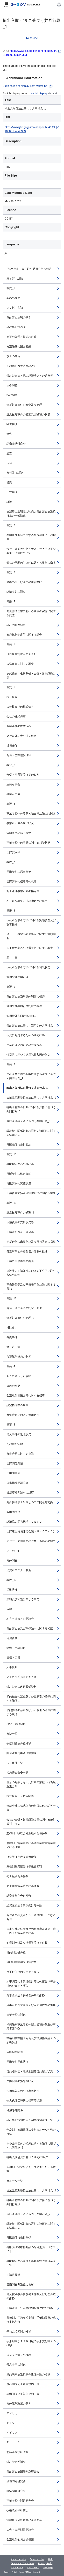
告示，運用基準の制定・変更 (24, 1308)
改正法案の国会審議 (18, 346)
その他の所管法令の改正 (21, 365)
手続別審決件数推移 (18, 1743)
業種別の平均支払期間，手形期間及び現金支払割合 (31, 2319)
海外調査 (11, 1560)
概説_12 (11, 1298)
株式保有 (11, 697)
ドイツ (10, 2423)
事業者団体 (13, 794)
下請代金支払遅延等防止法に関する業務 (31, 1193)
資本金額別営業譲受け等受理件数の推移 (31, 2005)
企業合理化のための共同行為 (24, 1045)
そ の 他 (13, 1550)
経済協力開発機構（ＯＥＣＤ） (25, 1521)
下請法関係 (13, 2274)
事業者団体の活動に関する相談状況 (28, 842)
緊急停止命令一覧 (17, 1772)
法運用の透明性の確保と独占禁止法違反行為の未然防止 (31, 513)
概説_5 (10, 687)
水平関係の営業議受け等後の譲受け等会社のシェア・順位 (31, 1983)
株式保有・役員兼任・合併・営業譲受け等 (31, 675)
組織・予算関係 (16, 1647)
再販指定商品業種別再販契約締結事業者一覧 (31, 2263)
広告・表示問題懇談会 (20, 2529)
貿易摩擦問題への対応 (20, 1492)
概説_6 (10, 803)
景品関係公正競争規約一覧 (22, 2384)
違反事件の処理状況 (18, 1434)
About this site (18, 2559)
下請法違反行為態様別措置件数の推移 (29, 2308)
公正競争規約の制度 (18, 1356)
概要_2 (10, 765)
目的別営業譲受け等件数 (21, 1962)
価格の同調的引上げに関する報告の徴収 (31, 562)
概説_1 (10, 288)
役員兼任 (11, 745)
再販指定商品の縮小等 (20, 1164)
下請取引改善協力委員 (20, 1261)
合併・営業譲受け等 (18, 755)
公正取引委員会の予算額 (21, 1677)
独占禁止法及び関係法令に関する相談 (29, 1628)
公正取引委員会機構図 (20, 2539)
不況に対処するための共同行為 (25, 1035)
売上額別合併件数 (17, 1876)
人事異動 (11, 1667)
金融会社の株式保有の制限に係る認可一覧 (31, 1807)
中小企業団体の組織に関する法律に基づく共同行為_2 (31, 2145)
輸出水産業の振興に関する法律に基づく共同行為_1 (31, 1109)
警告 (9, 433)
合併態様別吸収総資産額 (21, 1856)
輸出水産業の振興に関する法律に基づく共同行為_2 (31, 2202)
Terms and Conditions (22, 2563)
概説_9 (10, 986)
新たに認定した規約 (18, 1376)
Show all (52, 93)
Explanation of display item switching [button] (28, 85)
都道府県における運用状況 (22, 1414)
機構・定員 (13, 1657)
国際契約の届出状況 (18, 871)
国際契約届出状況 (17, 2061)
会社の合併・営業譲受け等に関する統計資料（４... (31, 1821)
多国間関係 (13, 1512)
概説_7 (10, 862)
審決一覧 (11, 1733)
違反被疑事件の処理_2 (20, 1317)
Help (50, 2559)
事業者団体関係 (16, 2014)
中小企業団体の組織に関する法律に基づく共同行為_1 (31, 1076)
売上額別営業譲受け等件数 (22, 1886)
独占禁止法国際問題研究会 (22, 2471)
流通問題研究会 (16, 2481)
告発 (9, 463)
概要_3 (10, 1064)
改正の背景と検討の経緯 (21, 336)
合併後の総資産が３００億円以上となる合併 (31, 1917)
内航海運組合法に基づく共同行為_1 (28, 1121)
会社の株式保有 (16, 716)
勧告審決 (11, 424)
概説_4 (10, 601)
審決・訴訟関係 (16, 1724)
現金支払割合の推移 (18, 2355)
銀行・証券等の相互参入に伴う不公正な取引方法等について (31, 550)
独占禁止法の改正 (17, 327)
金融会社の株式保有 (18, 726)
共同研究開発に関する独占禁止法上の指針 (31, 537)
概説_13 (11, 1579)
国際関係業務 (14, 1463)
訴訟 (9, 501)
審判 (9, 482)
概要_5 (10, 1424)
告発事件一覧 (14, 1762)
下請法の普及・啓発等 (20, 1232)
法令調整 (11, 385)
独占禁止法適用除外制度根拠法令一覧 (29, 2120)
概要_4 (10, 1366)
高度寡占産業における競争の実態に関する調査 (31, 613)
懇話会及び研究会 (17, 2452)
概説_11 (11, 1202)
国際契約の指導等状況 (20, 2081)
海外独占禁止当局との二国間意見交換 (29, 1502)
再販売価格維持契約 (18, 1144)
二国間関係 (13, 1473)
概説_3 (10, 572)
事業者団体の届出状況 (20, 823)
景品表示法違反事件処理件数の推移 (28, 2374)
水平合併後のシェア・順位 (22, 1971)
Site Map (48, 2567)
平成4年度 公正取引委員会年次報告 (29, 268)
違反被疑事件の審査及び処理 (24, 404)
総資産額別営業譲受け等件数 (24, 1905)
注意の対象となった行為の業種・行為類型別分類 (31, 1784)
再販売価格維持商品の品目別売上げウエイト (31, 2249)
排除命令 (11, 1327)
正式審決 (11, 492)
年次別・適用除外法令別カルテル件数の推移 (31, 2131)
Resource (32, 38)
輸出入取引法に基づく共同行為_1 (27, 1087)
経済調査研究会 (16, 2490)
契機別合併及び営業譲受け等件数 (26, 1942)
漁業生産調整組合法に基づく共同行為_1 (31, 1097)
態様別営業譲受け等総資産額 (24, 1866)
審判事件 (11, 1337)
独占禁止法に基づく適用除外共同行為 (29, 1025)
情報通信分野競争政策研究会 (24, 2520)
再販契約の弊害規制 (18, 1173)
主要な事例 (13, 784)
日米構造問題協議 (17, 1482)
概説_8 (10, 910)
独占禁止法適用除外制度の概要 (25, 996)
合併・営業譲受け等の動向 (22, 774)
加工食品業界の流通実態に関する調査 (29, 947)
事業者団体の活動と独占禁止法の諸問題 (31, 813)
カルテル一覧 (14, 2180)
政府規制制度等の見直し (21, 654)
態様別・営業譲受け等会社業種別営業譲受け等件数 (31, 1845)
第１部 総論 (14, 278)
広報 (9, 1609)
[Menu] (6, 5)
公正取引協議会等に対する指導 (25, 1395)
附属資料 (11, 1638)
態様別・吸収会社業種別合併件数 (26, 1833)
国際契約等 (13, 852)
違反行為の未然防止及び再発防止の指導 (31, 1241)
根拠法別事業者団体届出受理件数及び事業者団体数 (31, 2026)
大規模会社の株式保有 (20, 706)
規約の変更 (13, 1385)
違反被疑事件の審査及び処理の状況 (28, 414)
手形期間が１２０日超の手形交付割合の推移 (31, 2343)
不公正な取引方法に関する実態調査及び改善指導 (31, 922)
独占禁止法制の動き (18, 317)
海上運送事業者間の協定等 (22, 891)
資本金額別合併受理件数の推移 (25, 1995)
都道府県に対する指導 (20, 1453)
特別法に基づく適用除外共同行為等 (28, 1054)
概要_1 (10, 644)
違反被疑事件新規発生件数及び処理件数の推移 (31, 2296)
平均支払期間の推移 (18, 2331)
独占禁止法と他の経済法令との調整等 (29, 375)
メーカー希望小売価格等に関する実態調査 (31, 936)
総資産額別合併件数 (18, 1895)
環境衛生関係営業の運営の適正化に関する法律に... (31, 1132)
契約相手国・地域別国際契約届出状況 (29, 2071)
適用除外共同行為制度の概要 (24, 1006)
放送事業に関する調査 (20, 663)
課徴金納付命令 (16, 443)
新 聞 (11, 957)
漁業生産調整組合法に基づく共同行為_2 (31, 2190)
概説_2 (10, 525)
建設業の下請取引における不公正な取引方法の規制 (31, 1272)
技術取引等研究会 (17, 2510)
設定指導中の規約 (17, 1405)
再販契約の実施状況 (18, 1183)
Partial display (39, 93)
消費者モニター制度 (18, 1570)
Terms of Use (37, 2559)
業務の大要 (13, 298)
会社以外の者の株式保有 (21, 735)
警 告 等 (13, 1346)
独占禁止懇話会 (16, 2461)
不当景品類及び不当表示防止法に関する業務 (31, 1286)
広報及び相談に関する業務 (22, 1599)
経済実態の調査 (16, 591)
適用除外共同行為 (17, 977)
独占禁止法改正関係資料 (21, 1686)
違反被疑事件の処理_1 (20, 1212)
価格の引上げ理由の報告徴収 (24, 582)
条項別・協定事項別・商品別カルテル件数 (31, 2169)
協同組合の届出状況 (18, 832)
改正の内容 (13, 356)
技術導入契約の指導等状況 (22, 2090)
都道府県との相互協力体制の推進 (26, 1251)
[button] (59, 4)
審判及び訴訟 (14, 472)
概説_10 (11, 1154)
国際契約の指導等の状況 (21, 881)
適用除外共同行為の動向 (21, 1015)
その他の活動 (14, 1444)
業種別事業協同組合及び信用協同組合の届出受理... (31, 2040)
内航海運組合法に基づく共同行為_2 (28, 2214)
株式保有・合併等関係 (20, 1796)
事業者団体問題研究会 (20, 2500)
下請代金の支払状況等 (20, 1222)
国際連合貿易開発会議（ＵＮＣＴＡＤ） (31, 1531)
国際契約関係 (14, 2052)
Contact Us (17, 2567)
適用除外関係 (14, 2110)
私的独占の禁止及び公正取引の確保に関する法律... (31, 1698)
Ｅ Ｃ (13, 2442)
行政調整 (11, 395)
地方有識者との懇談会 (20, 1618)
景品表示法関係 (16, 2364)
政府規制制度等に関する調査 (24, 634)
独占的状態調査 (16, 625)
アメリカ (11, 2413)
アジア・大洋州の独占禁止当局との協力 (31, 1541)
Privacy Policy (45, 2563)
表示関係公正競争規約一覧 (22, 2393)
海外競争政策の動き (18, 2403)
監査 (9, 453)
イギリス (11, 2432)
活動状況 (11, 1589)
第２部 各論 (14, 307)
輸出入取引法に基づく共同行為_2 (27, 2157)
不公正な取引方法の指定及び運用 (26, 900)
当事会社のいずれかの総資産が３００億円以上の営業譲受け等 (31, 1930)
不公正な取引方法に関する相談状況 (28, 967)
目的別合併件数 (16, 1952)
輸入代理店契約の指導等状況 (24, 2100)
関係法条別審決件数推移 (21, 1753)
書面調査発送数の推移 (20, 2284)
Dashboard (33, 2567)
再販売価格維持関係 (18, 2237)
